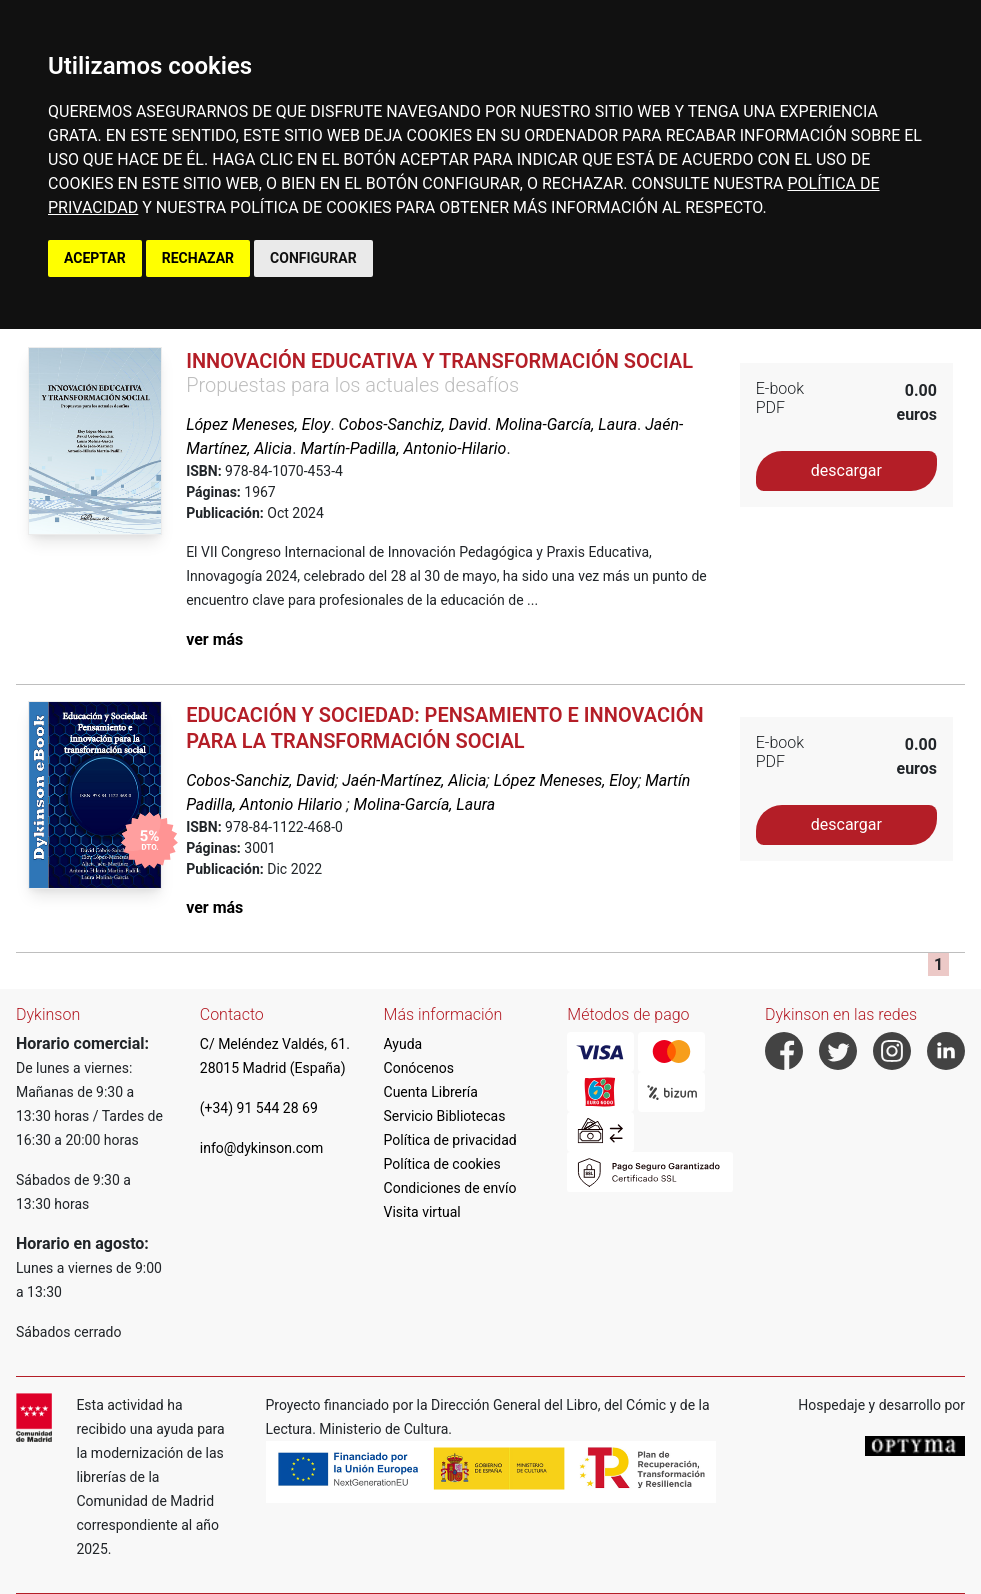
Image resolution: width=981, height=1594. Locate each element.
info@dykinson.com (262, 1148)
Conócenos (419, 1068)
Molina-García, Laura (567, 424)
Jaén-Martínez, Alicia (414, 780)
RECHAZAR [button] (198, 258)
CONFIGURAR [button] (313, 258)
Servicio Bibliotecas (445, 1116)
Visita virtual (422, 1212)
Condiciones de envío (450, 1188)
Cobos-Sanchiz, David (413, 424)
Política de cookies (442, 1164)
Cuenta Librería (431, 1092)
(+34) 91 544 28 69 (259, 1108)
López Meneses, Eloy (258, 424)
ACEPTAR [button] (95, 258)
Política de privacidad (450, 1140)
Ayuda (403, 1044)
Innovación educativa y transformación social (439, 361)
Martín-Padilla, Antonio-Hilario (403, 448)
